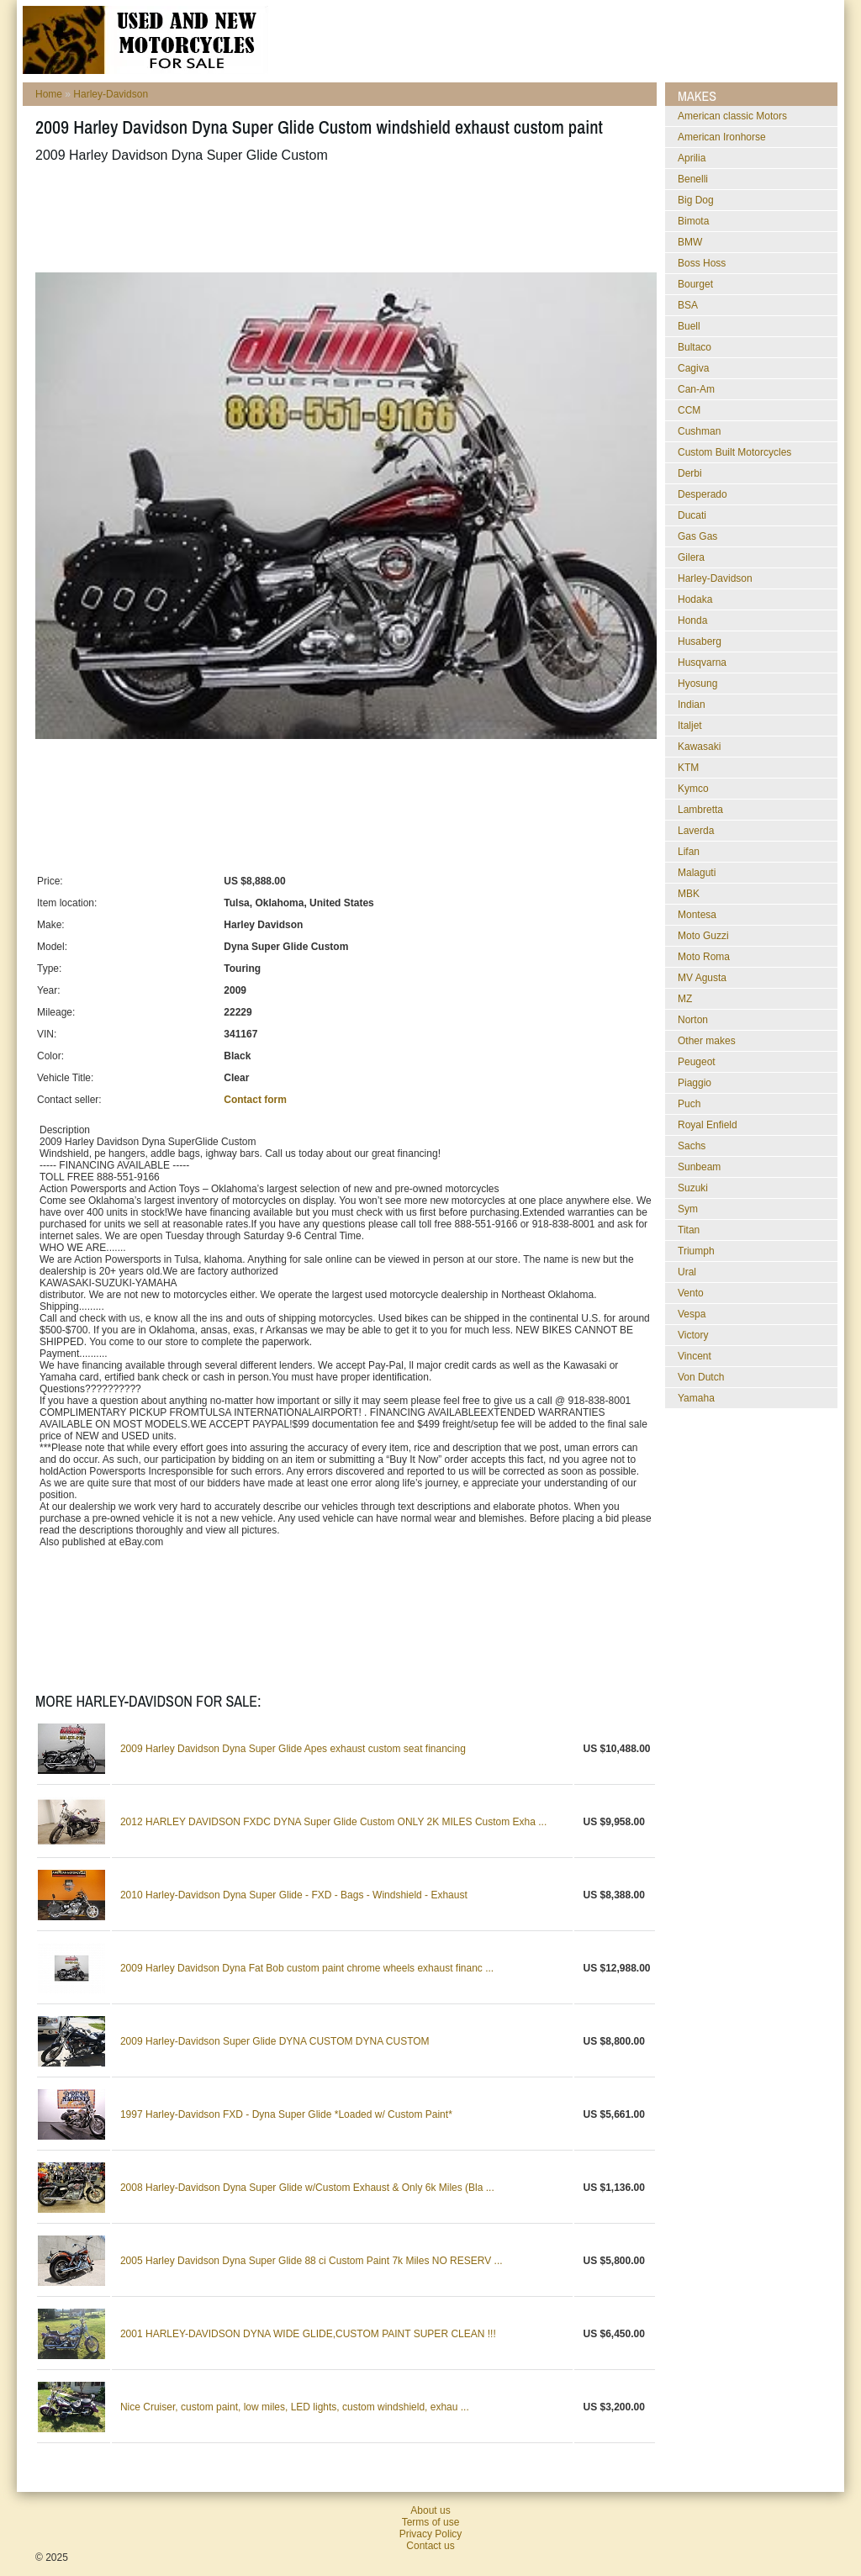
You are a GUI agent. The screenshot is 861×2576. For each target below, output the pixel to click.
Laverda (696, 831)
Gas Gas (697, 536)
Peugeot (697, 1062)
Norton (693, 1020)
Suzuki (693, 1188)
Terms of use (431, 2522)
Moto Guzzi (703, 936)
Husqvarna (702, 662)
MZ (685, 999)
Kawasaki (699, 746)
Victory (693, 1335)
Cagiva (693, 368)
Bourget (695, 284)
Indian (691, 704)
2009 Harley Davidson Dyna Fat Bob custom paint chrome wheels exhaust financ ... (307, 1968)
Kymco (693, 788)
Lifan (689, 852)
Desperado (702, 494)
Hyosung (697, 683)
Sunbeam (699, 1167)
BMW (690, 242)
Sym (688, 1209)
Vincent (694, 1356)
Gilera (691, 557)
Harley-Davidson (110, 94)
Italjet (690, 725)
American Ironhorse (722, 137)
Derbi (690, 473)
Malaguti (697, 873)
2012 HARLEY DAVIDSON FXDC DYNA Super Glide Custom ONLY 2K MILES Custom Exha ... (333, 1822)
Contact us (430, 2546)
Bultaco (694, 347)
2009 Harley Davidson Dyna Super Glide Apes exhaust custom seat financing (293, 1749)
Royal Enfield (707, 1125)
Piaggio (694, 1083)
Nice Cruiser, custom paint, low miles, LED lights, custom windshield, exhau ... (294, 2407)
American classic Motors (732, 116)
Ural (687, 1272)
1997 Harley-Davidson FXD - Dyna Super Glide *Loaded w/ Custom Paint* (286, 2114)
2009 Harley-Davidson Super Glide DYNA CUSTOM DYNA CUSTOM (275, 2041)
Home (48, 94)
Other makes (707, 1041)
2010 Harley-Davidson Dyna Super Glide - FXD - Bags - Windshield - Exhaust (293, 1895)
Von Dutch (701, 1377)
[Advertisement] (341, 218)
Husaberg (699, 641)
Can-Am (696, 389)
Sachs (691, 1146)
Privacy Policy (430, 2534)
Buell (689, 326)
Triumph (696, 1251)
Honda (692, 620)
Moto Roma (704, 957)
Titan (689, 1230)
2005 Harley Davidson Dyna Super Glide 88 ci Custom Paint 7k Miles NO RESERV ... (311, 2261)
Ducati (692, 515)
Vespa (691, 1314)
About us (430, 2510)
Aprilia (691, 158)
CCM (689, 410)
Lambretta (700, 810)
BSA (688, 305)
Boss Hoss (702, 263)
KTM (688, 767)
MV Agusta (702, 978)
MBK (689, 894)
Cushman (699, 431)
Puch (689, 1104)
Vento (691, 1293)
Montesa (697, 915)
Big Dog (696, 200)
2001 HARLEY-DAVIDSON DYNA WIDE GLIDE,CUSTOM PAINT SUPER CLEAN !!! (308, 2334)
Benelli (693, 179)
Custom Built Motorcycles (734, 452)
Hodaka (695, 599)
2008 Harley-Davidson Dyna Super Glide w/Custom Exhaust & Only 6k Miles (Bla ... (307, 2187)
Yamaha (696, 1398)
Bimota (693, 221)
